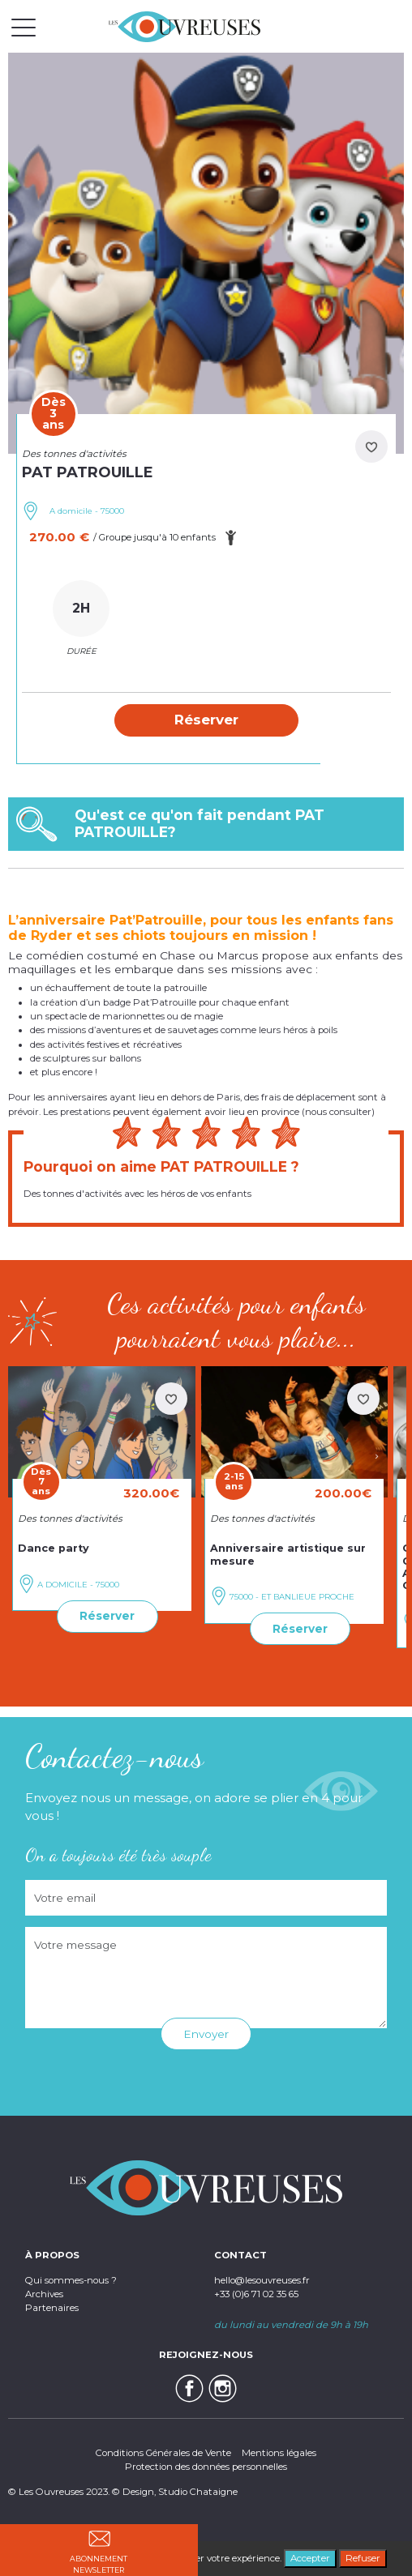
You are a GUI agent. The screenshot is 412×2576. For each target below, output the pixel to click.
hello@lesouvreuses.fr (262, 2280)
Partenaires (52, 2307)
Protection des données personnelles (206, 2466)
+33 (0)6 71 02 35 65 (256, 2294)
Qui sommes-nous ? (71, 2280)
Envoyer (206, 2033)
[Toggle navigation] (23, 27)
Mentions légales (279, 2453)
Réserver (107, 1615)
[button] (206, 720)
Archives (44, 2294)
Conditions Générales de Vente (163, 2453)
